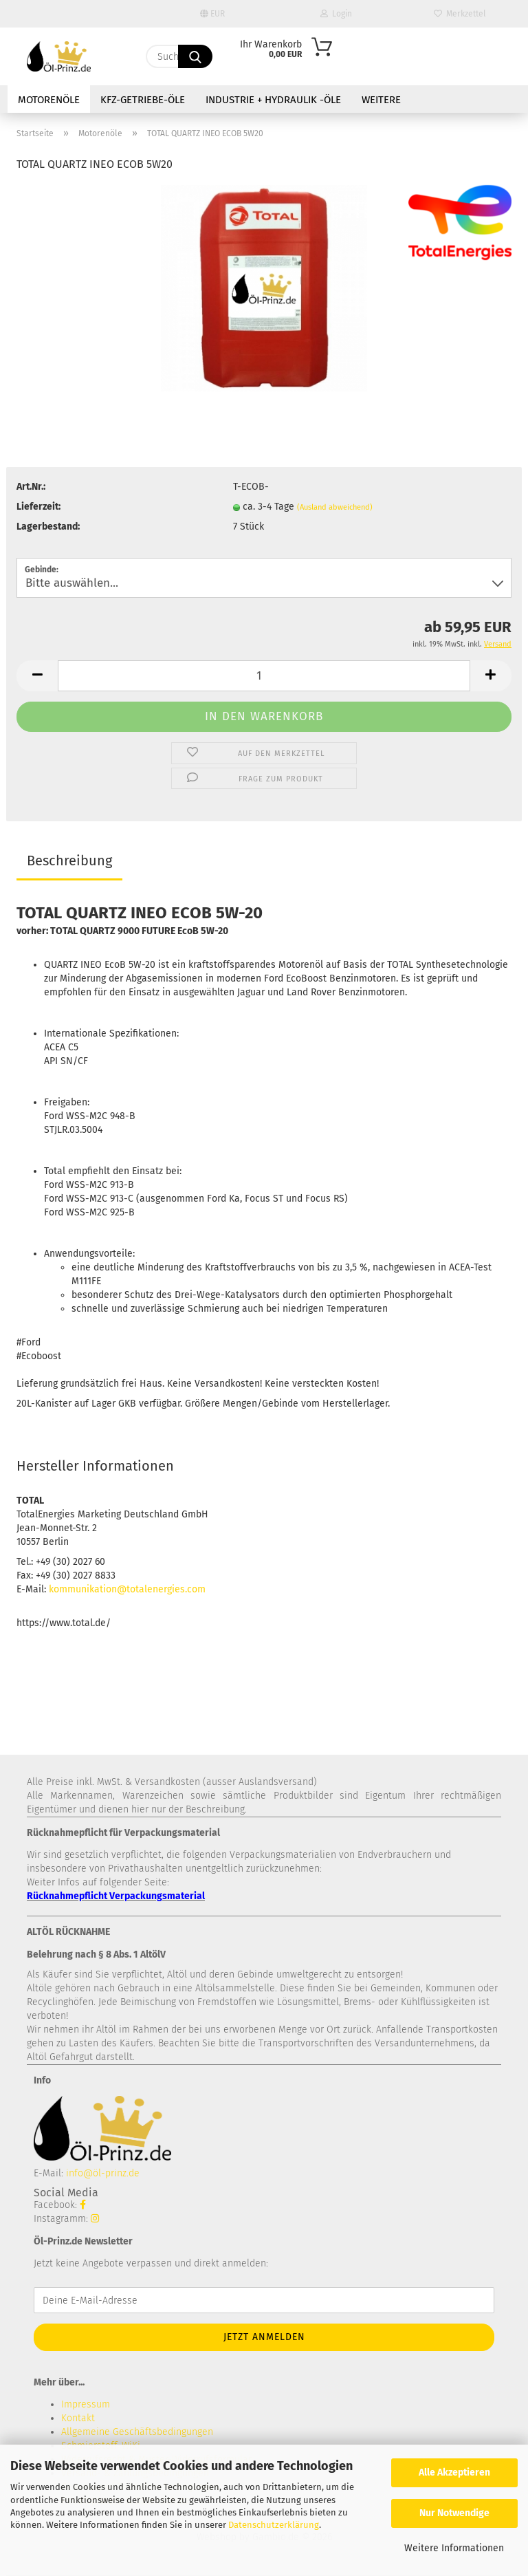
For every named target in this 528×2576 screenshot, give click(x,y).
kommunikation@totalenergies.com (127, 1589)
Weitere (381, 100)
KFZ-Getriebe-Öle (142, 100)
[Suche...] (195, 56)
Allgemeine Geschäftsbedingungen (137, 2432)
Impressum (85, 2404)
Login (336, 14)
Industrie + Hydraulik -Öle (273, 100)
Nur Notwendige (454, 2513)
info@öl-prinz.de (103, 2173)
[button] (37, 675)
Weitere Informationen (454, 2548)
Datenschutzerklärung (273, 2525)
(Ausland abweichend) (335, 507)
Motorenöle (49, 100)
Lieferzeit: (38, 506)
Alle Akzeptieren (454, 2472)
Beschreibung (69, 860)
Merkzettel (460, 14)
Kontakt (78, 2418)
